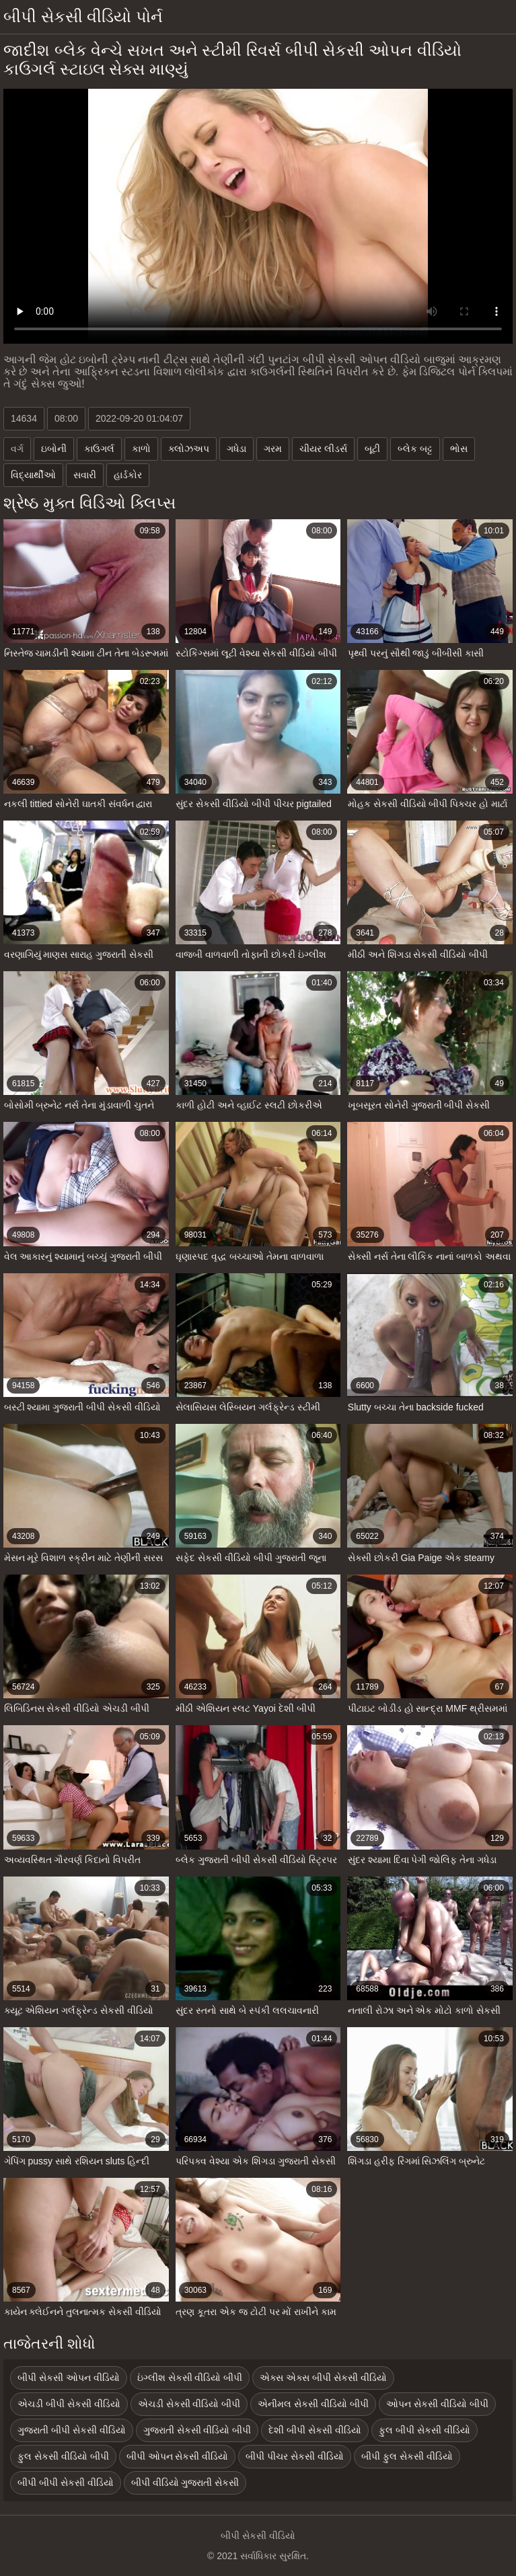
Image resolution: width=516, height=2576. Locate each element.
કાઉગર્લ (99, 448)
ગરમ (273, 448)
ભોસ (459, 448)
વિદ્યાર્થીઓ (33, 474)
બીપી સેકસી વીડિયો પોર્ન (83, 16)
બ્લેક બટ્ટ (415, 448)
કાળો (141, 448)
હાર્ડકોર (128, 474)
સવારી (84, 474)
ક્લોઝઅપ (188, 448)
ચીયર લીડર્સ (323, 448)
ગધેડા (236, 448)
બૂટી (372, 448)
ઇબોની (54, 448)
